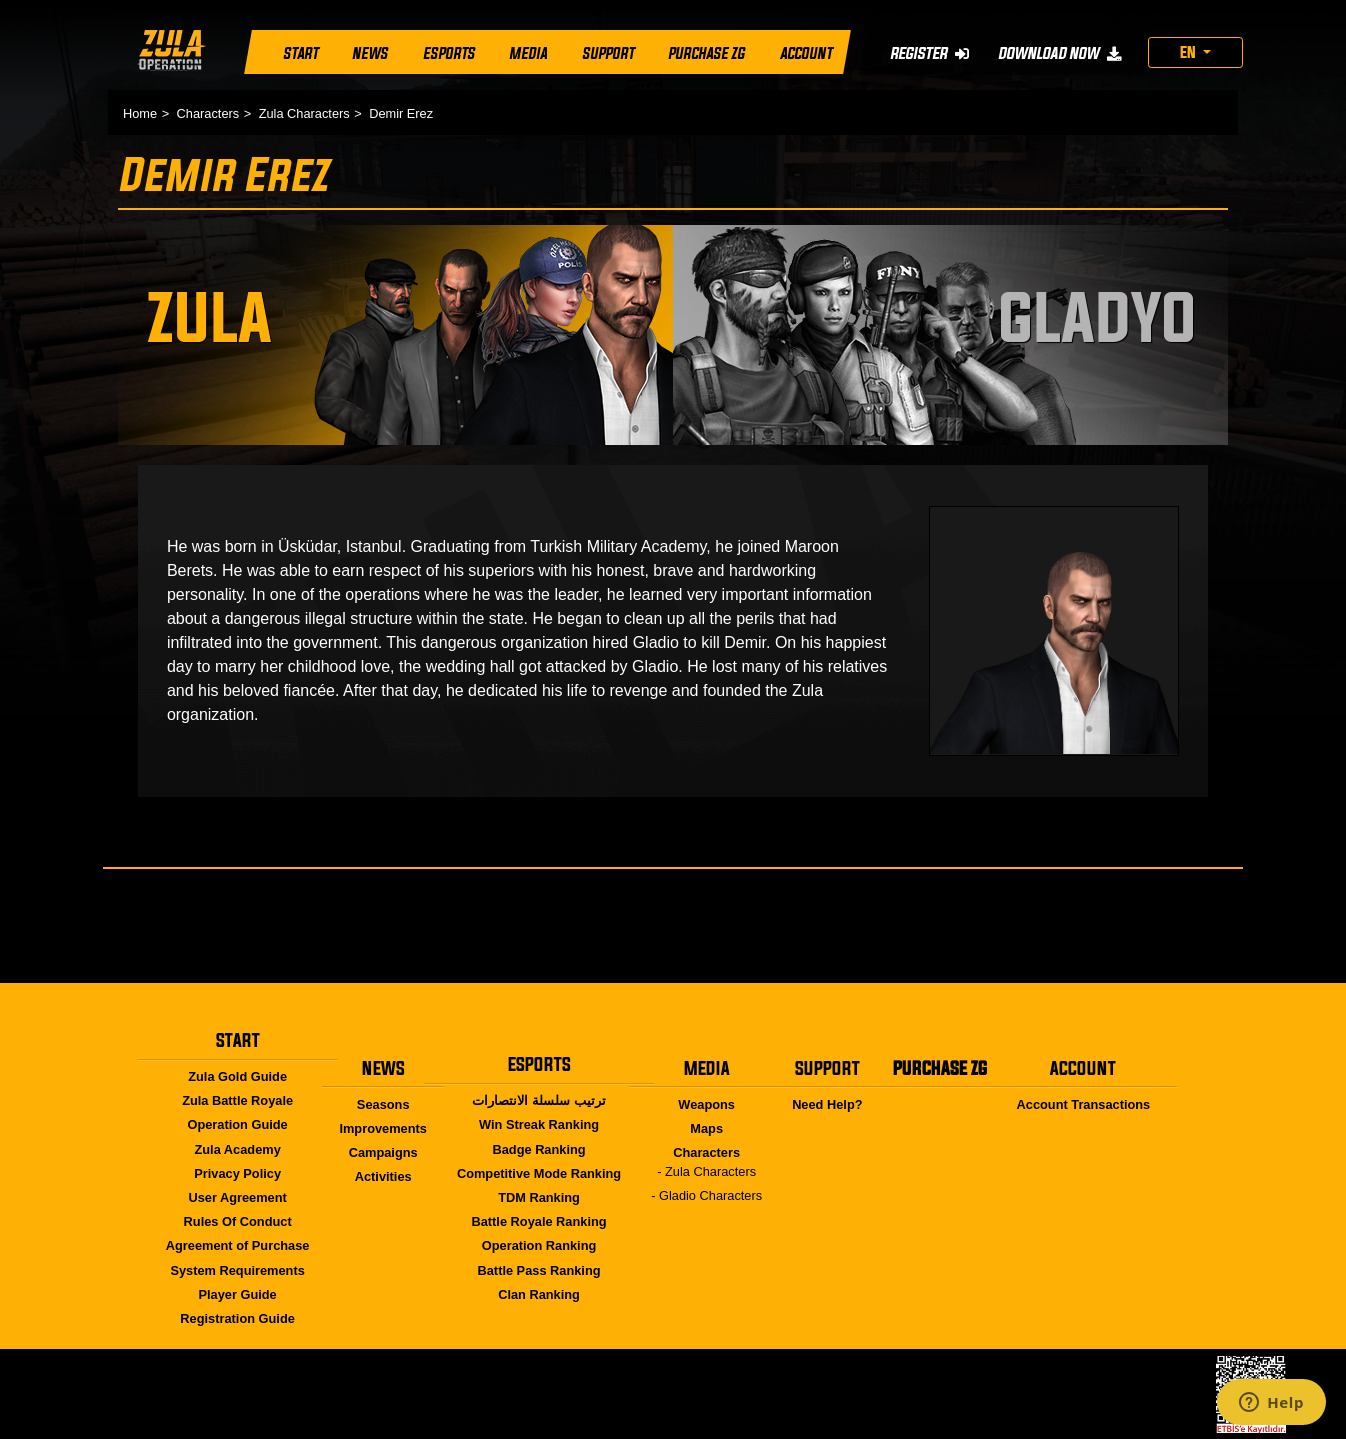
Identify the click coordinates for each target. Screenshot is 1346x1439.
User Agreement (237, 1197)
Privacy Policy (237, 1173)
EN (1189, 52)
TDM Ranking (539, 1197)
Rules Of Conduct (238, 1221)
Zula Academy (237, 1149)
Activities (383, 1176)
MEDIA (528, 54)
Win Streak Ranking (539, 1124)
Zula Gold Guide (237, 1076)
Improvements (382, 1128)
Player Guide (237, 1294)
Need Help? (827, 1104)
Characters (208, 113)
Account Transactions (1084, 1104)
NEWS (370, 54)
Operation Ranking (539, 1245)
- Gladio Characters (706, 1195)
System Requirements (237, 1270)
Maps (706, 1128)
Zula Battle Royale (237, 1100)
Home (140, 113)
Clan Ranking (539, 1294)
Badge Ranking (538, 1149)
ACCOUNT (806, 54)
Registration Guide (237, 1318)
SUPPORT (608, 54)
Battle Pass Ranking (539, 1270)
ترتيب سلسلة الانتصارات (538, 1100)
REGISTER (929, 53)
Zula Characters (304, 113)
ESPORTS (449, 54)
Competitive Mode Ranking (539, 1173)
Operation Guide (237, 1124)
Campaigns (383, 1152)
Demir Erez (401, 113)
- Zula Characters (706, 1171)
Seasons (383, 1104)
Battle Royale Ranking (538, 1221)
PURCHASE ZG (706, 54)
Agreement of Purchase (238, 1245)
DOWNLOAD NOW (1059, 53)
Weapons (706, 1104)
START (300, 54)
